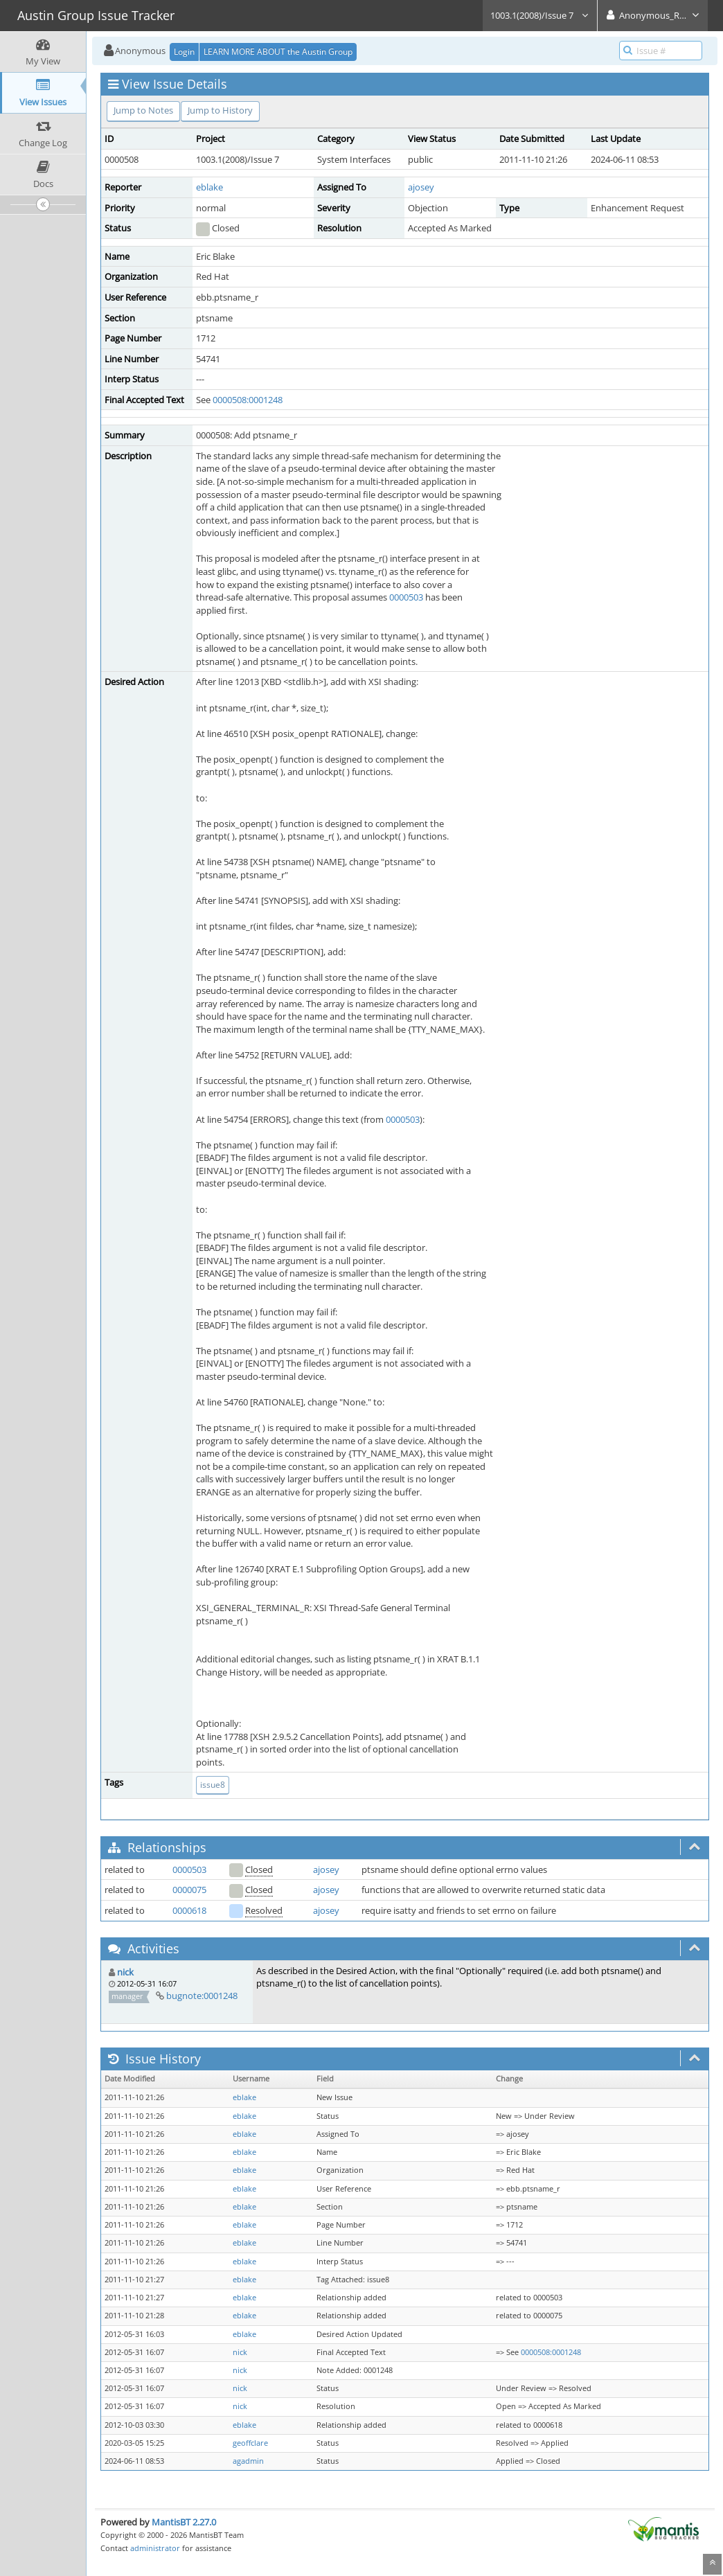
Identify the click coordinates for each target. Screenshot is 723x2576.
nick (125, 1972)
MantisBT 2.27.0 (184, 2522)
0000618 (189, 1910)
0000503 (406, 597)
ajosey (421, 187)
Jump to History (220, 110)
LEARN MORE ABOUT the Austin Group (278, 51)
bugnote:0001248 (202, 1995)
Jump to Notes (143, 110)
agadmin (248, 2461)
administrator (155, 2548)
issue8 (212, 1785)
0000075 (189, 1889)
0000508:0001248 (248, 399)
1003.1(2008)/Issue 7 (539, 15)
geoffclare (250, 2443)
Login (184, 51)
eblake (209, 187)
